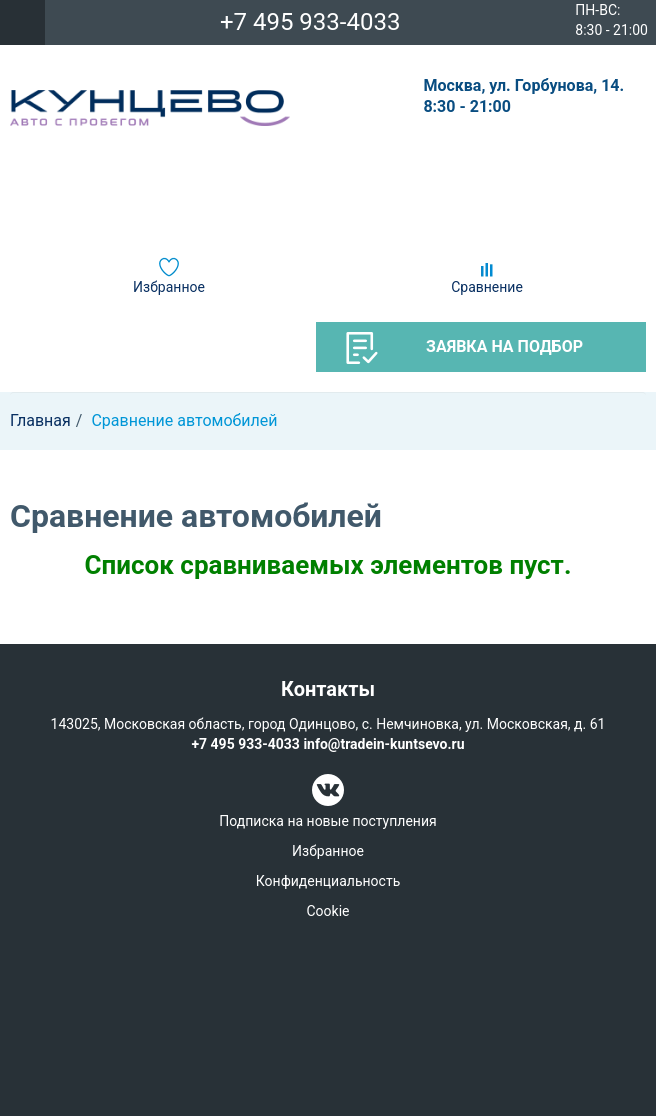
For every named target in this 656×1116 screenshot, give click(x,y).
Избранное (169, 287)
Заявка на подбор (464, 348)
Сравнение (487, 287)
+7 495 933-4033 (310, 22)
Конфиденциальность (328, 881)
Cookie (327, 911)
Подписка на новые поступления (327, 821)
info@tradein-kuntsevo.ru (383, 744)
